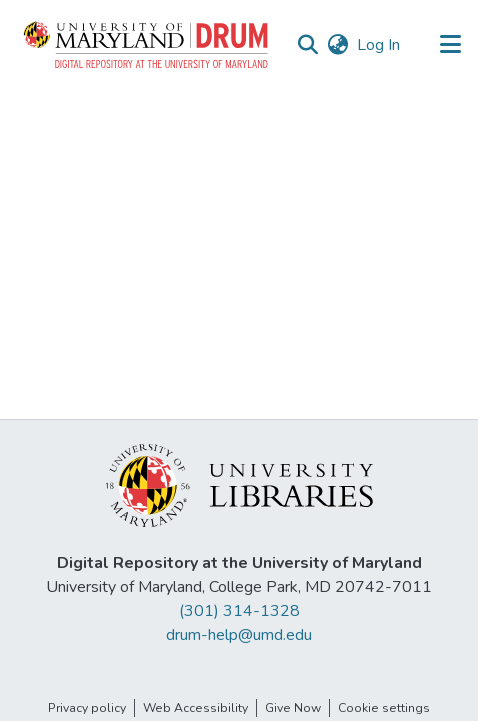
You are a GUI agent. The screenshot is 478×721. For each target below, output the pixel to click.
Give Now (293, 708)
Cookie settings (384, 708)
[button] (147, 45)
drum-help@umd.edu (239, 635)
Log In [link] (379, 45)
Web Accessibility (195, 708)
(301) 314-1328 (239, 611)
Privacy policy (87, 708)
